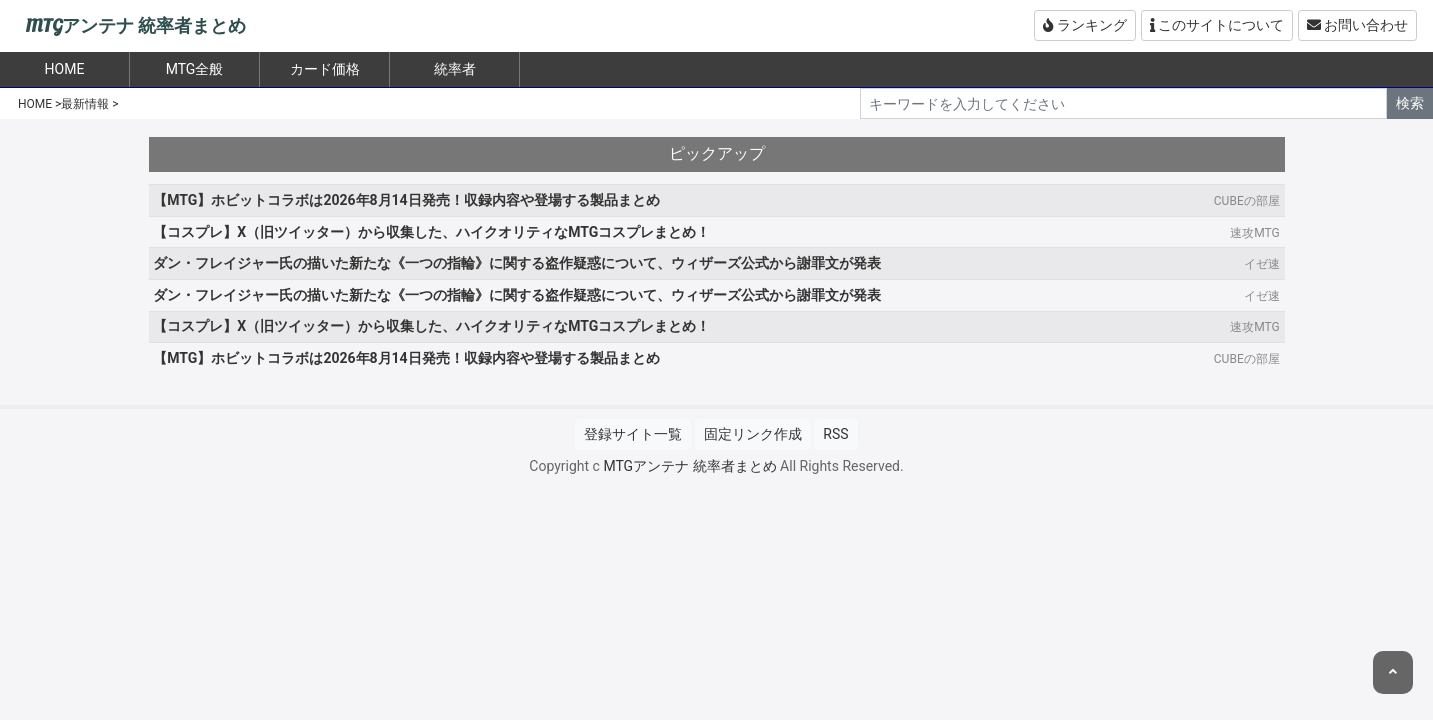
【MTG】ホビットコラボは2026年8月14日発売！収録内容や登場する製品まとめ (406, 200)
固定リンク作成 (753, 434)
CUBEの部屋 (1247, 201)
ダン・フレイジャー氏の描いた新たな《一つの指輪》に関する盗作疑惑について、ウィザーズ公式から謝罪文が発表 (517, 263)
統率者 (455, 69)
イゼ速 (1262, 264)
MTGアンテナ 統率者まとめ (135, 26)
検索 (1410, 103)
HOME (35, 104)
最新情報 (85, 104)
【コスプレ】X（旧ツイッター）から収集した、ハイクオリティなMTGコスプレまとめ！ (431, 232)
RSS (835, 434)
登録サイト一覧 (633, 434)
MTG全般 (195, 69)
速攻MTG (1254, 233)
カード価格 (325, 69)
